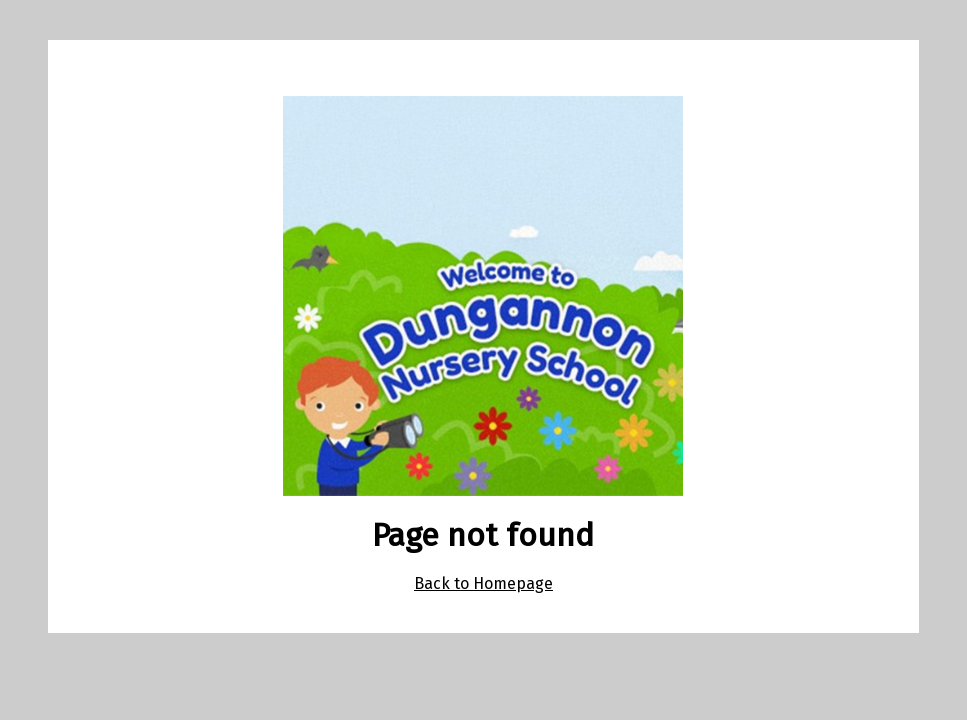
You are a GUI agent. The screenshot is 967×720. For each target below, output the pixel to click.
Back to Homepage (483, 583)
